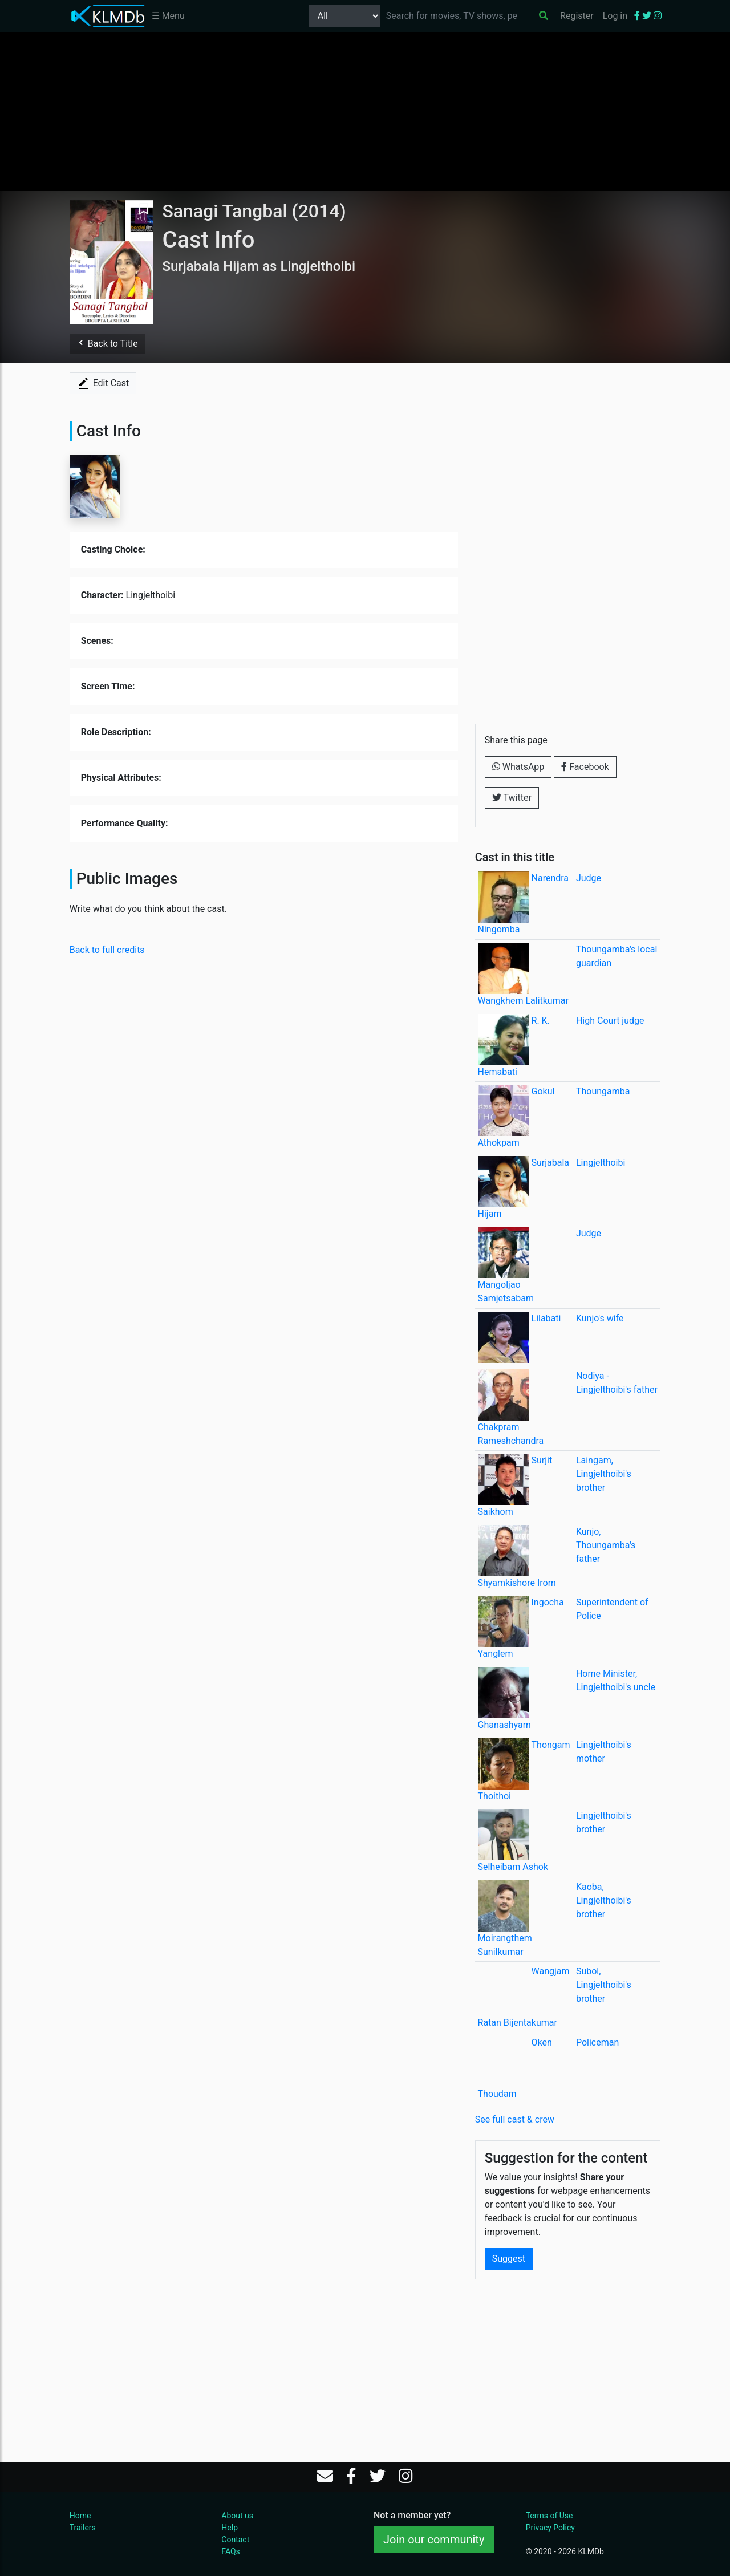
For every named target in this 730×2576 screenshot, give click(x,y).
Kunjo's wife (600, 1318)
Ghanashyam (504, 1724)
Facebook (585, 766)
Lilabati (546, 1318)
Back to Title (107, 343)
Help (229, 2527)
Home (80, 2515)
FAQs (230, 2551)
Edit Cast (103, 383)
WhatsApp (518, 766)
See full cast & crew (514, 2119)
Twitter (512, 797)
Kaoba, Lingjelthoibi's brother (603, 1900)
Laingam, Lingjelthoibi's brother (603, 1474)
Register (577, 15)
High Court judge (610, 1020)
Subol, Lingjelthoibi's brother (603, 1985)
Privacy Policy (550, 2527)
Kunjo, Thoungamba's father (605, 1545)
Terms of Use (549, 2515)
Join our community (433, 2539)
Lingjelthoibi (600, 1162)
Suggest (508, 2258)
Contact (235, 2539)
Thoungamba (603, 1091)
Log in (615, 15)
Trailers (83, 2527)
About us (237, 2515)
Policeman (597, 2042)
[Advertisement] (365, 111)
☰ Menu (168, 15)
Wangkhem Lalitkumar (523, 1000)
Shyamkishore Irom (517, 1582)
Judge (588, 878)
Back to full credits (107, 949)
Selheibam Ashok (513, 1866)
